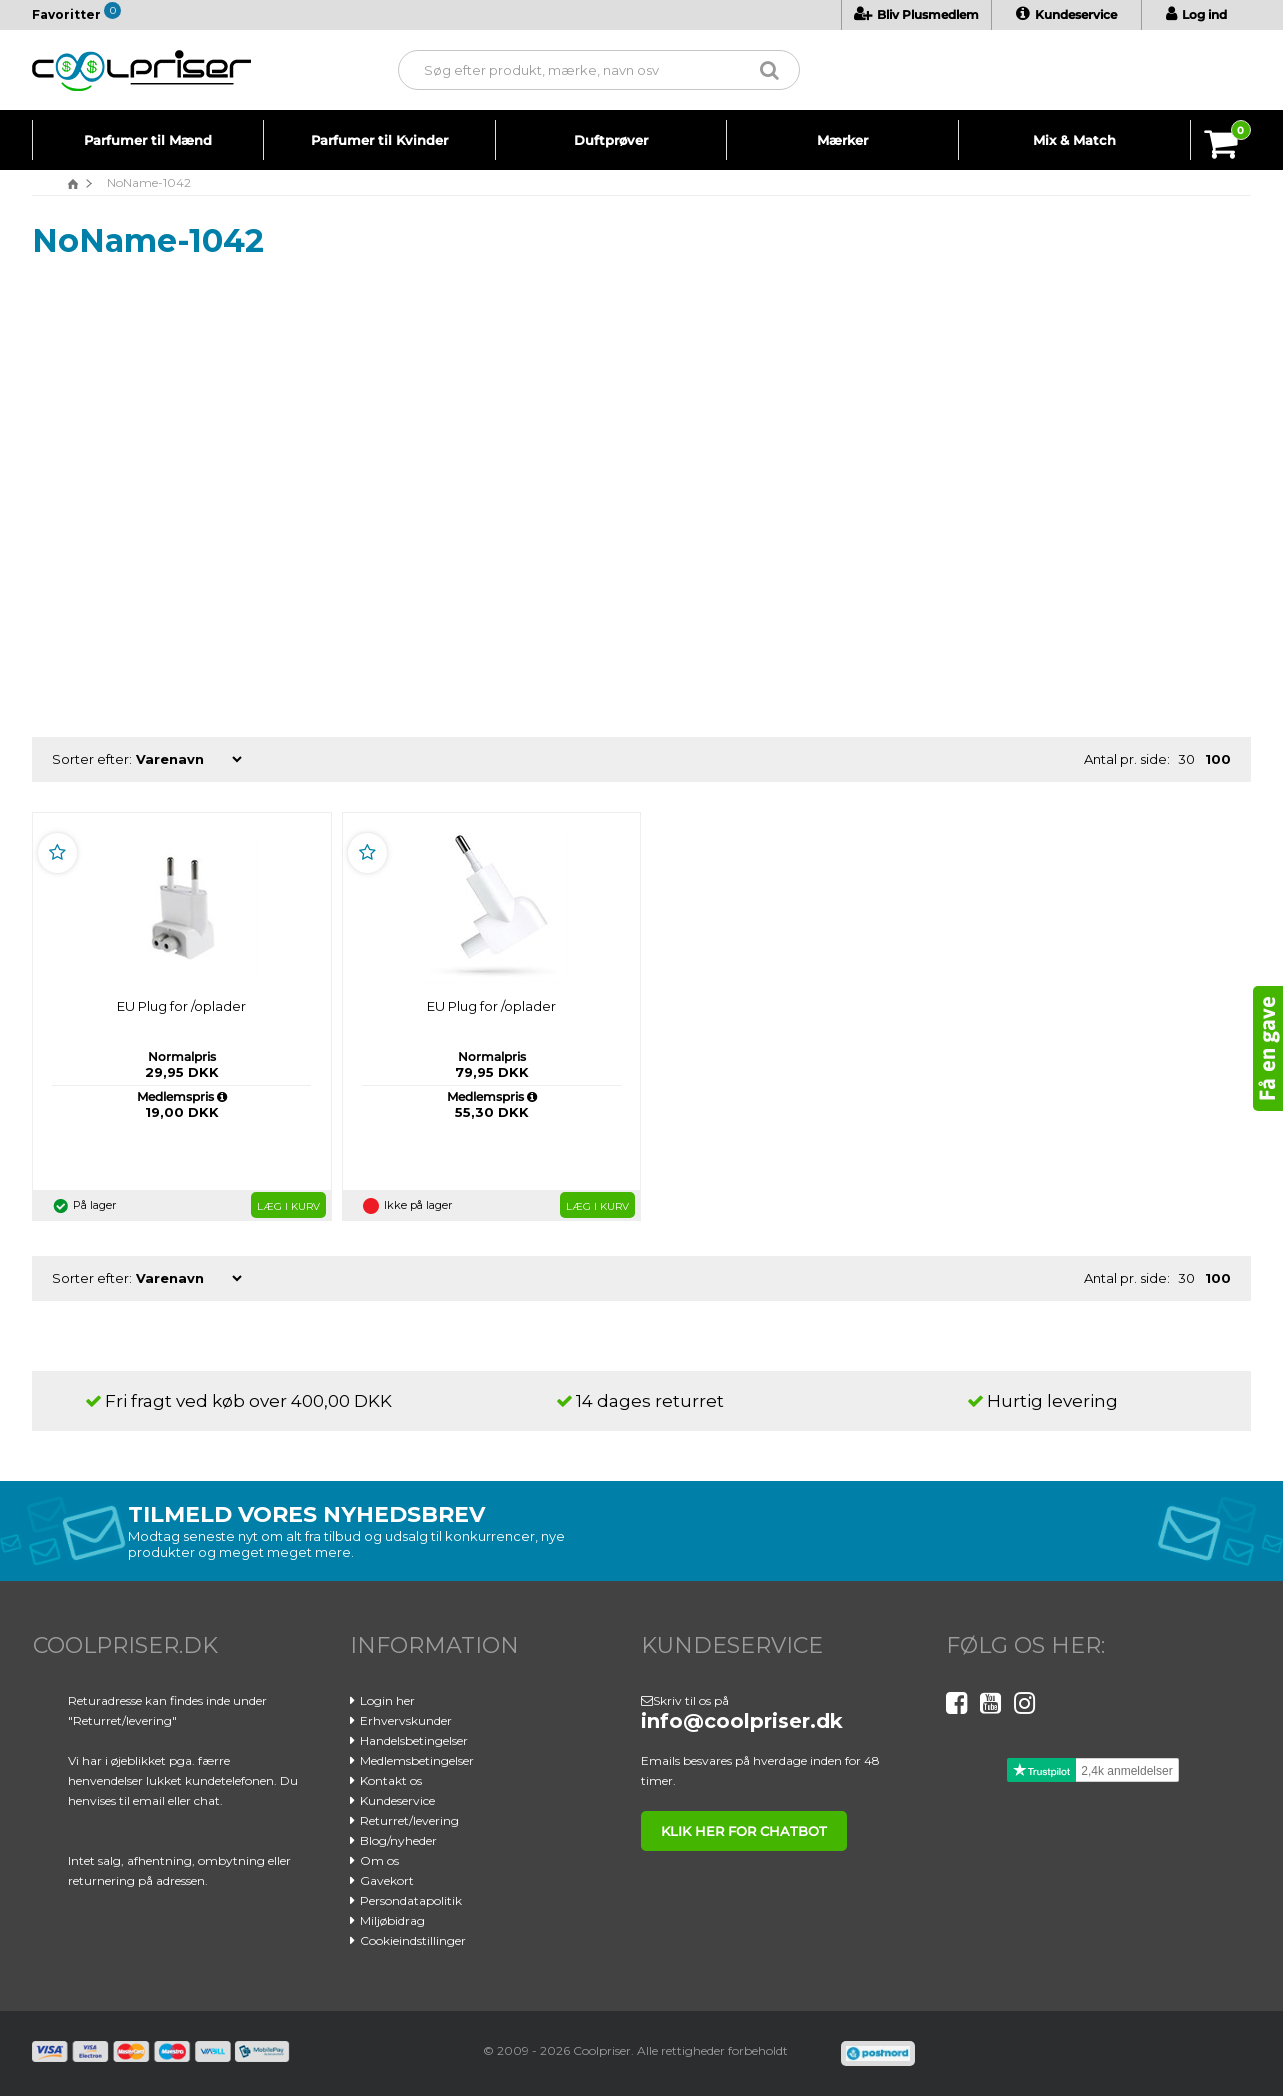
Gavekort (387, 1880)
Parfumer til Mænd (148, 140)
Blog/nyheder (398, 1840)
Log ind (1196, 14)
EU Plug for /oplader (180, 1006)
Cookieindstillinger (413, 1940)
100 (1218, 759)
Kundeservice (1066, 14)
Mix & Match (1074, 140)
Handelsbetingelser (414, 1740)
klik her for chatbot (744, 1831)
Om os (379, 1860)
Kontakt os (391, 1780)
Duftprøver (611, 140)
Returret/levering (409, 1820)
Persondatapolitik (411, 1900)
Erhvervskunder (406, 1720)
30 (1186, 759)
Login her (387, 1700)
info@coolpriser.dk (742, 1721)
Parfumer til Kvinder (379, 140)
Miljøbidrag (392, 1920)
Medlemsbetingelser (417, 1760)
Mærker (842, 140)
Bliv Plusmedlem (916, 14)
